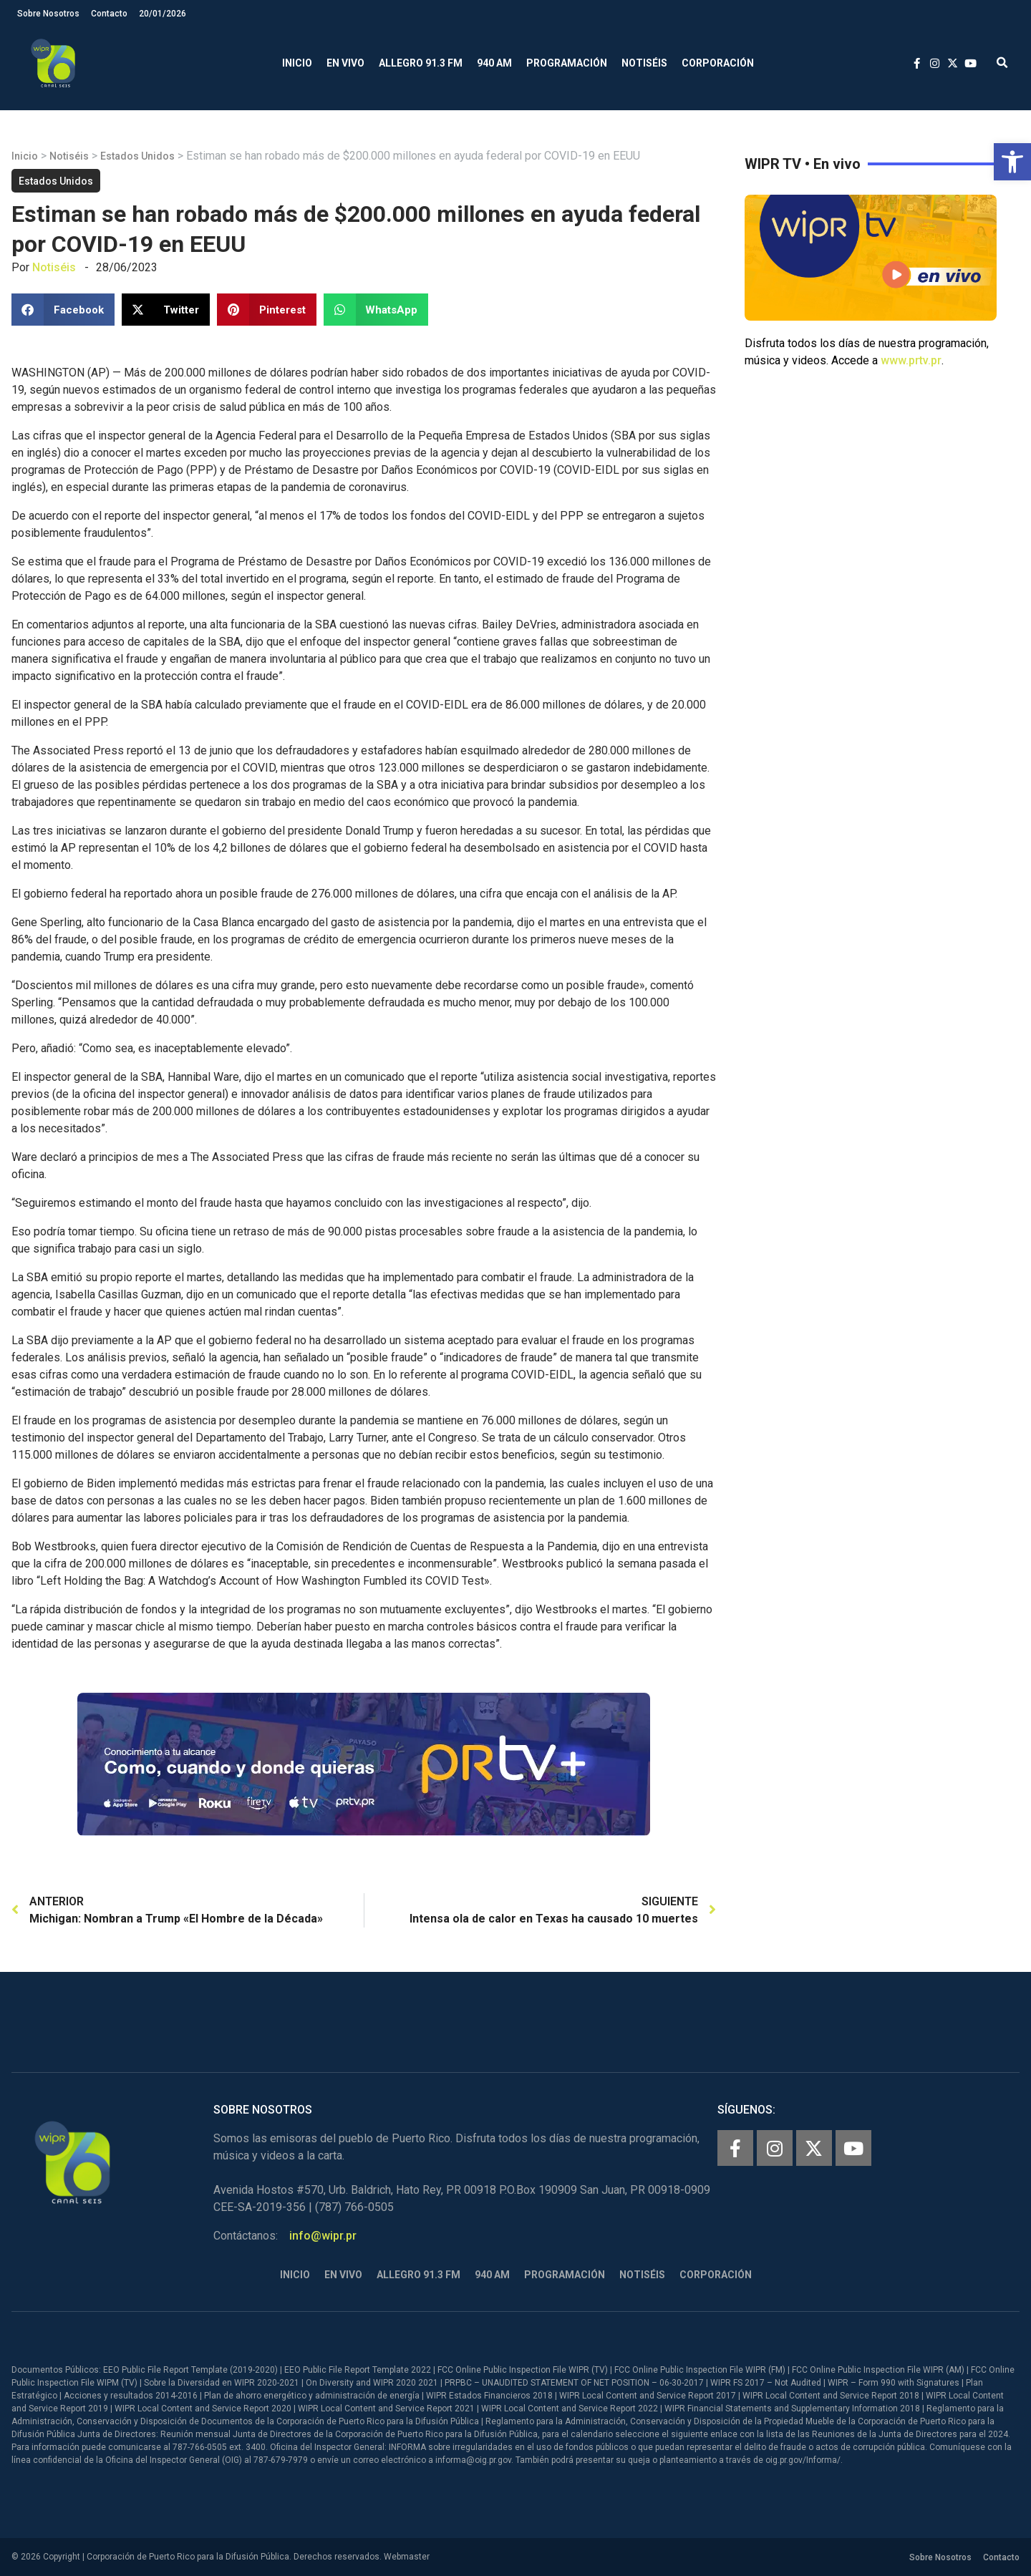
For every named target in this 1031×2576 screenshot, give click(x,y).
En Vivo (345, 63)
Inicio (297, 63)
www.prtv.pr (911, 360)
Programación (566, 63)
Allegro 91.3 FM (421, 63)
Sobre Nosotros (48, 14)
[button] (1012, 161)
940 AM (494, 63)
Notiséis (644, 63)
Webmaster (407, 2557)
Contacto (109, 14)
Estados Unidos (137, 156)
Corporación (718, 63)
